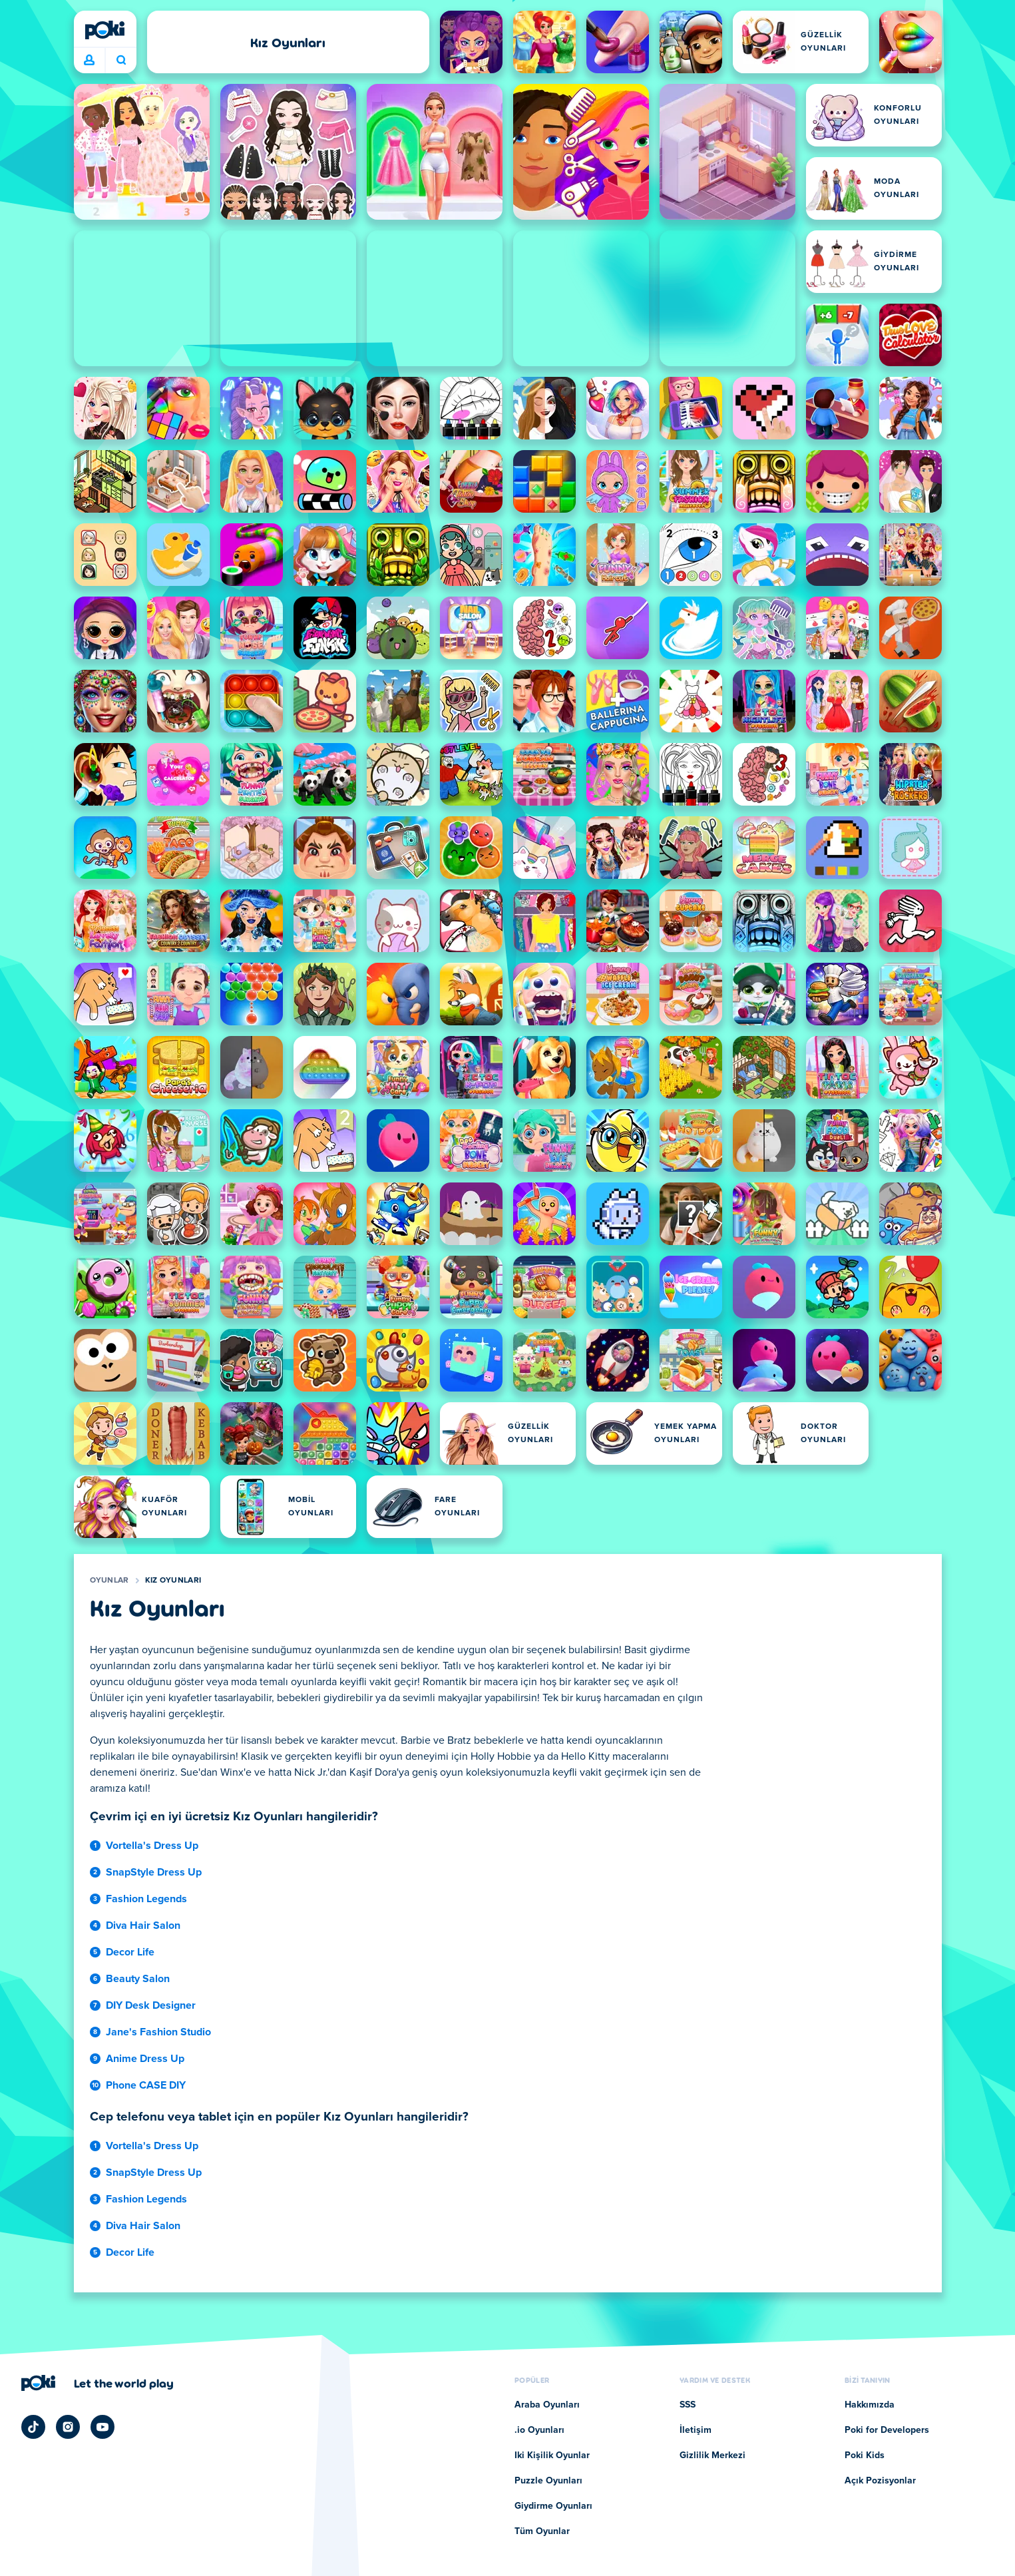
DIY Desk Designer (151, 2005)
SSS (688, 2405)
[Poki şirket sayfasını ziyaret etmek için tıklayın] (97, 2383)
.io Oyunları (539, 2430)
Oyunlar (109, 1581)
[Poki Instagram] (68, 2427)
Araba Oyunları (547, 2405)
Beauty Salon (138, 1978)
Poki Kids (865, 2455)
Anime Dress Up (145, 2058)
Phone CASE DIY (146, 2085)
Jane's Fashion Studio (158, 2032)
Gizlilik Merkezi (712, 2455)
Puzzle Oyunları (548, 2480)
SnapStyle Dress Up (154, 1872)
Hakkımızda (870, 2405)
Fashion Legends (146, 1899)
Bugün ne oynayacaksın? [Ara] (121, 60)
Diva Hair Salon (143, 1925)
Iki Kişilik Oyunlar (552, 2455)
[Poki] (105, 30)
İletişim (695, 2430)
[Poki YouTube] (102, 2427)
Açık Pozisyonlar (880, 2480)
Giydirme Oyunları (553, 2506)
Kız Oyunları (173, 1581)
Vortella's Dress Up (152, 1845)
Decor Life (130, 1952)
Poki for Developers (887, 2430)
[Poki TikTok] (33, 2427)
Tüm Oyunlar (542, 2531)
